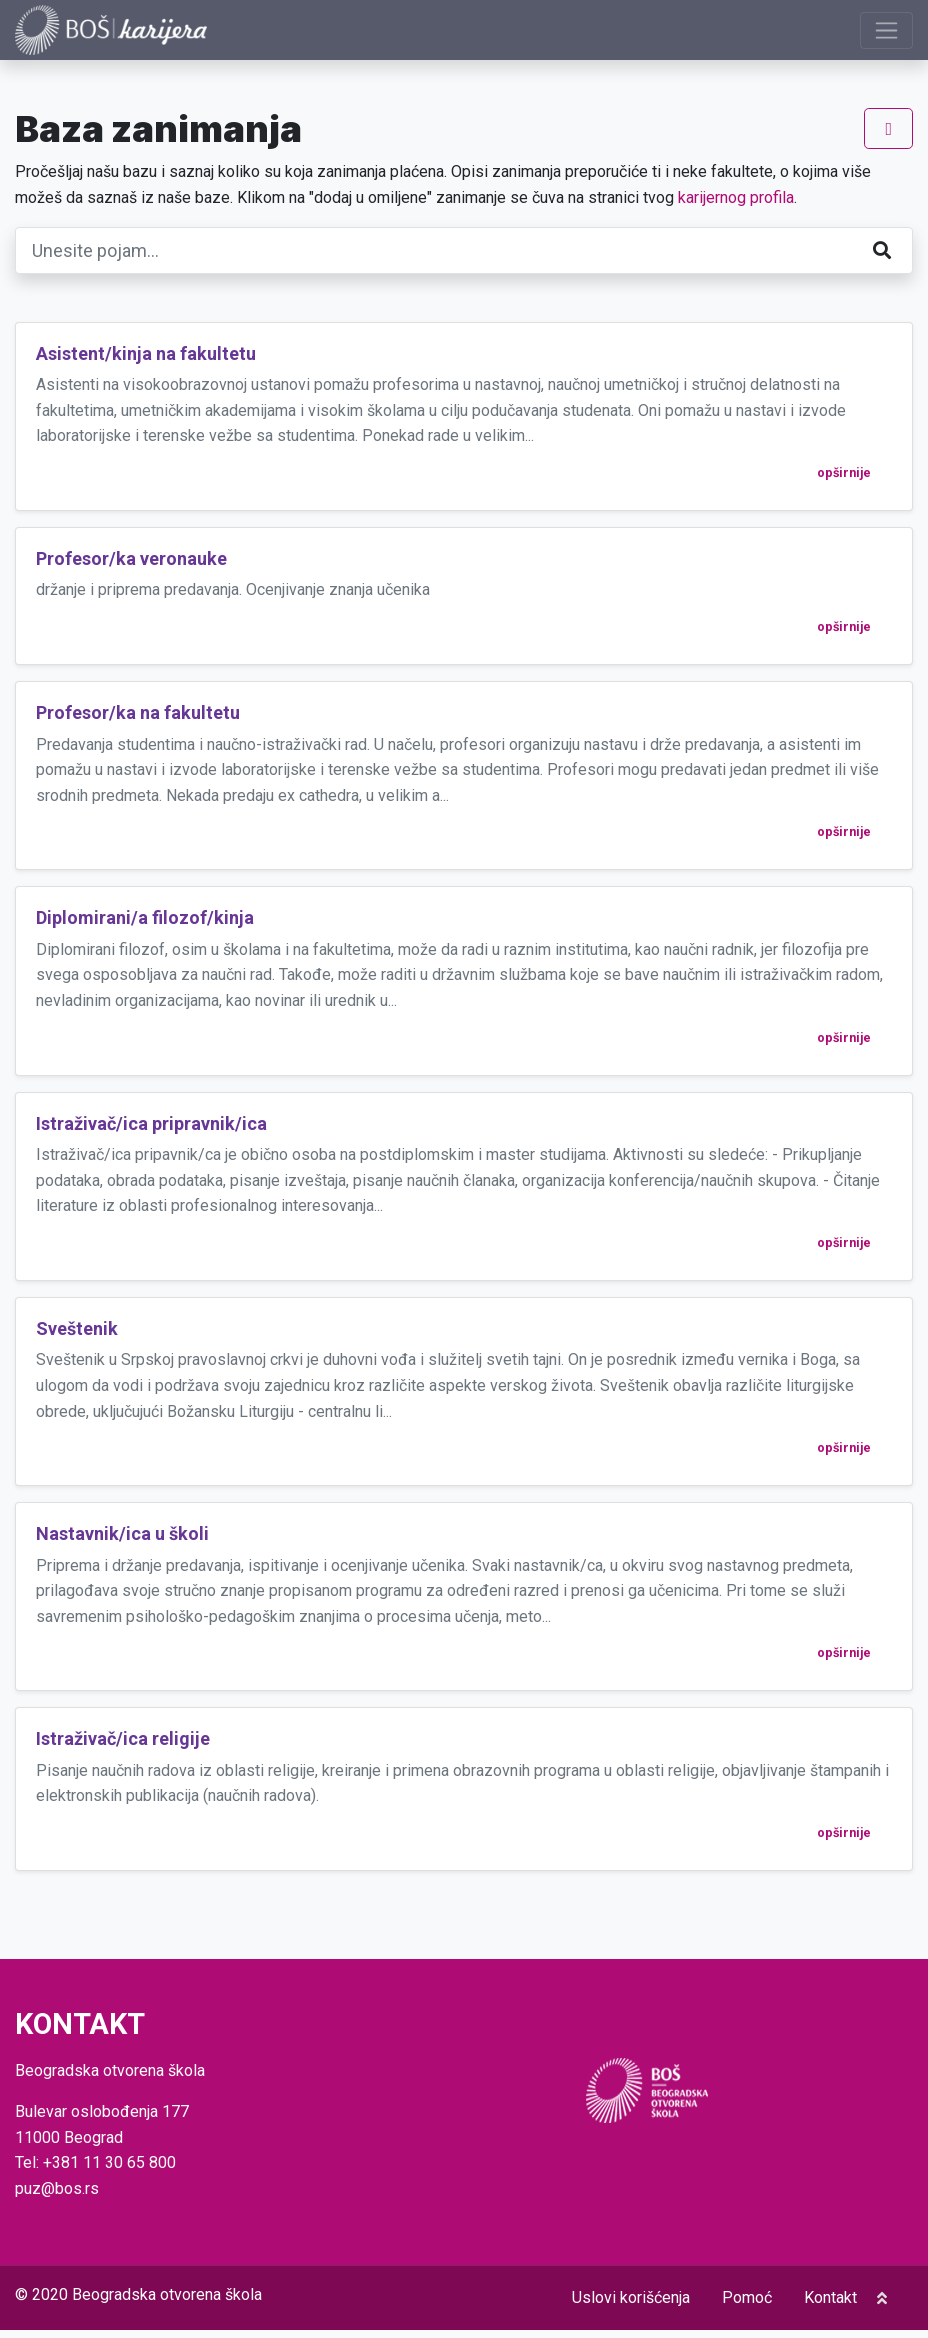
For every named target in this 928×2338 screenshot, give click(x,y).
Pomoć (747, 2305)
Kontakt (830, 2305)
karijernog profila (736, 204)
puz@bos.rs (57, 2195)
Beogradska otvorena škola (167, 2302)
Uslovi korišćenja (631, 2305)
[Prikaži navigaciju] (886, 33)
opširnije (844, 479)
